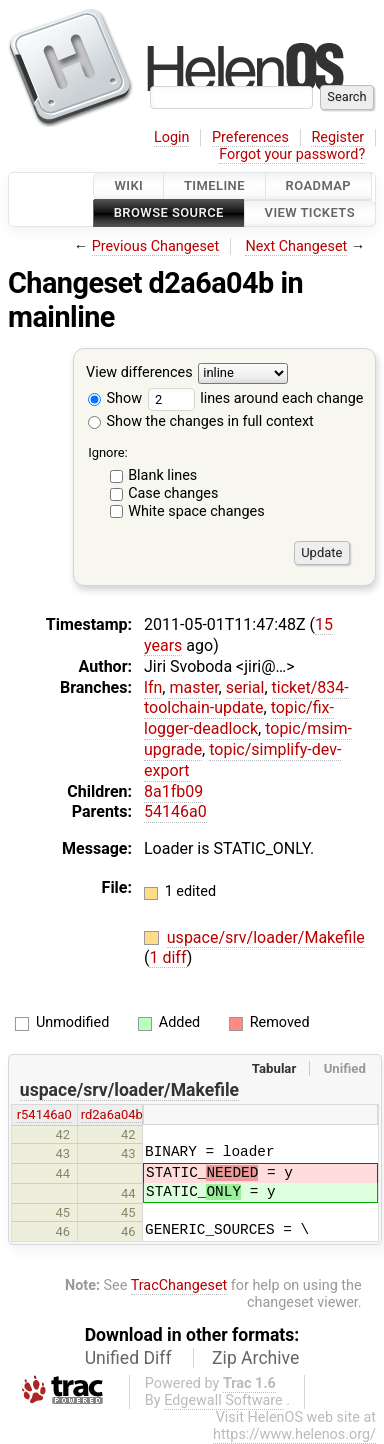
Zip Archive (255, 1358)
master (193, 687)
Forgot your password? (292, 154)
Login (172, 137)
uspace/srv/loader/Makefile (266, 937)
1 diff (167, 957)
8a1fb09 (173, 791)
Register (337, 137)
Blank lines (162, 475)
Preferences (250, 137)
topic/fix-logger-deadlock (239, 718)
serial (245, 687)
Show (115, 398)
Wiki (128, 185)
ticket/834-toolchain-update (246, 698)
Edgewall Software (223, 1400)
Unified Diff (128, 1358)
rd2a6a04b (112, 1114)
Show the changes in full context (201, 421)
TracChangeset (179, 1285)
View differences (139, 372)
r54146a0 (44, 1114)
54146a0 (175, 811)
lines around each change (256, 398)
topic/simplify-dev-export (242, 760)
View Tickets (310, 213)
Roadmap (319, 185)
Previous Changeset (156, 246)
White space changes (196, 511)
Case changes (173, 493)
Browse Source (169, 213)
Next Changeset (296, 246)
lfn (153, 687)
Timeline (214, 185)
